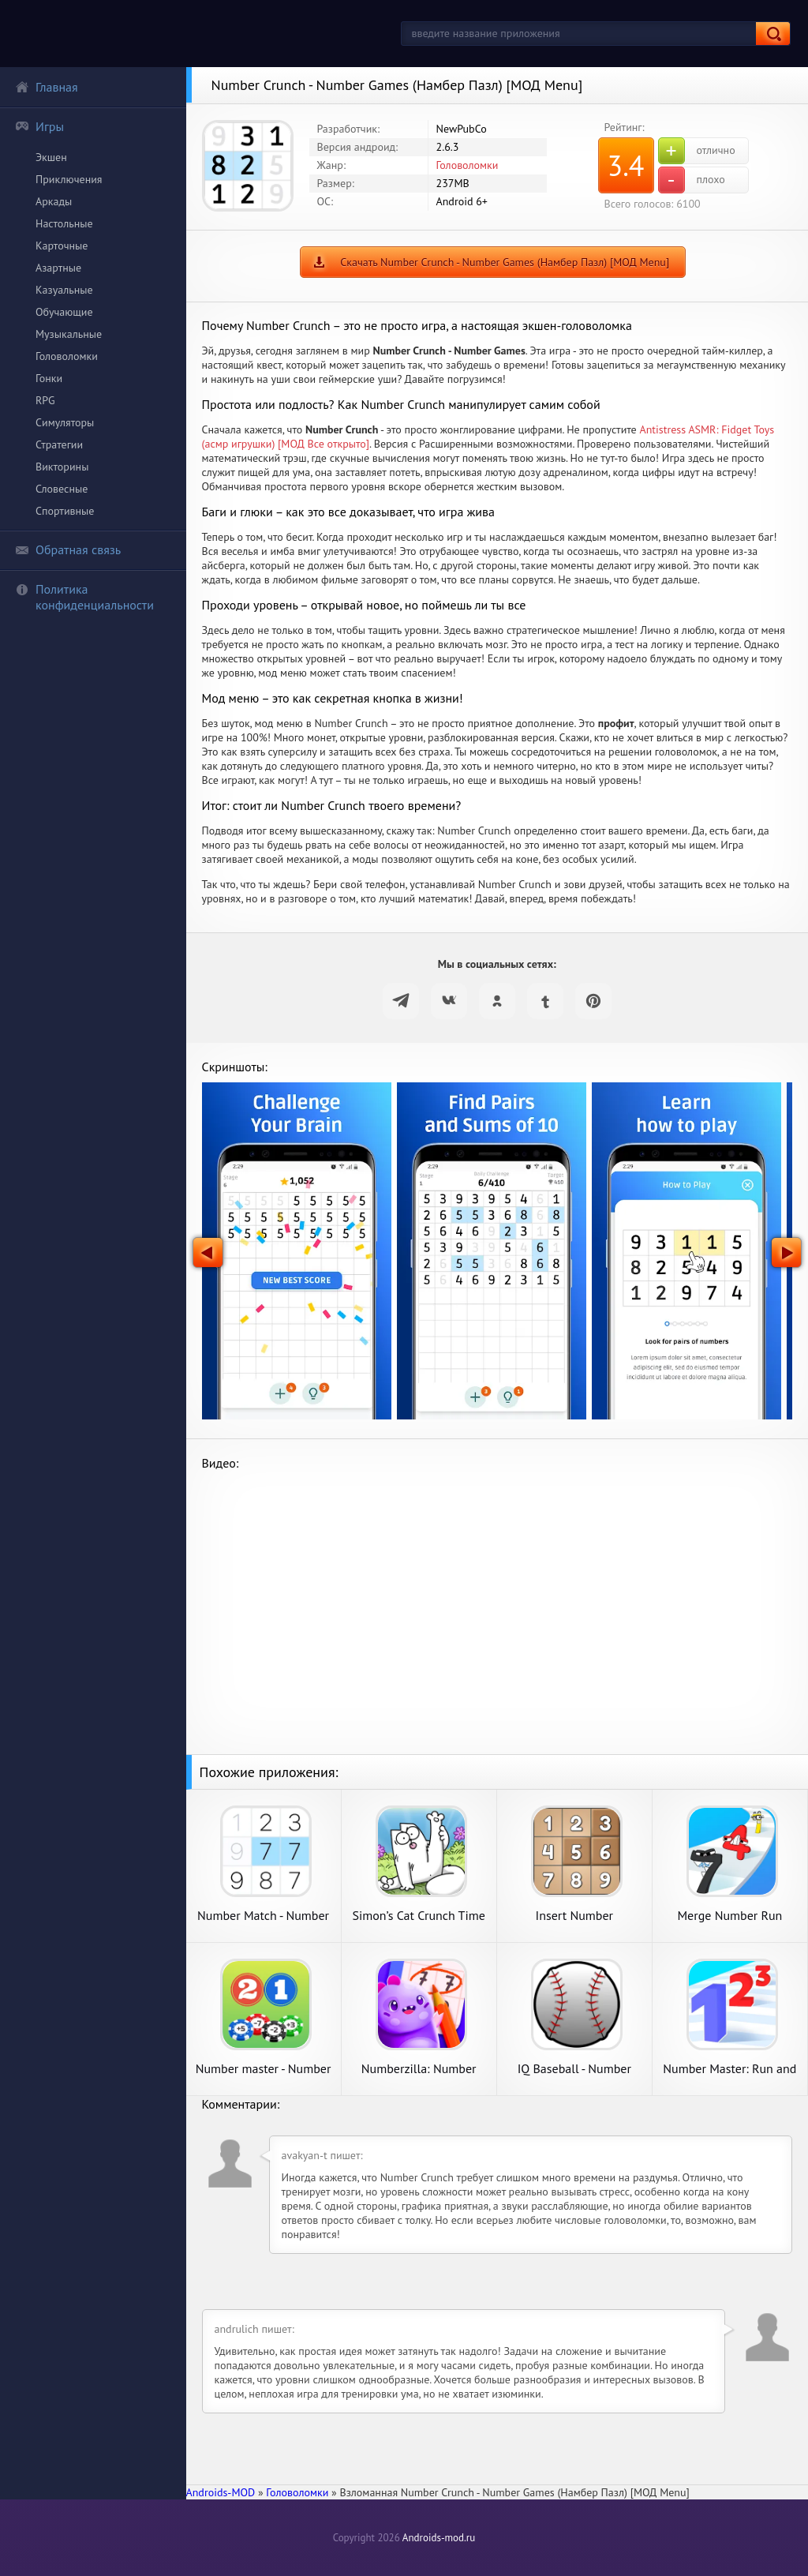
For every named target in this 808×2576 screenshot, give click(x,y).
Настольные (64, 223)
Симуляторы (65, 422)
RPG (45, 400)
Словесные (62, 489)
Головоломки (67, 356)
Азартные (58, 268)
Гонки (49, 378)
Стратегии (59, 444)
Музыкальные (69, 334)
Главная (46, 87)
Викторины (62, 466)
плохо (691, 180)
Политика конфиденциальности (84, 597)
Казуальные (64, 290)
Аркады (54, 201)
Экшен (51, 157)
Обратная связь (68, 549)
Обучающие (64, 312)
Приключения (69, 179)
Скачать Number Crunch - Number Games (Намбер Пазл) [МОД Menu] (504, 262)
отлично (696, 150)
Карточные (62, 245)
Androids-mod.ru (438, 2537)
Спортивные (65, 511)
